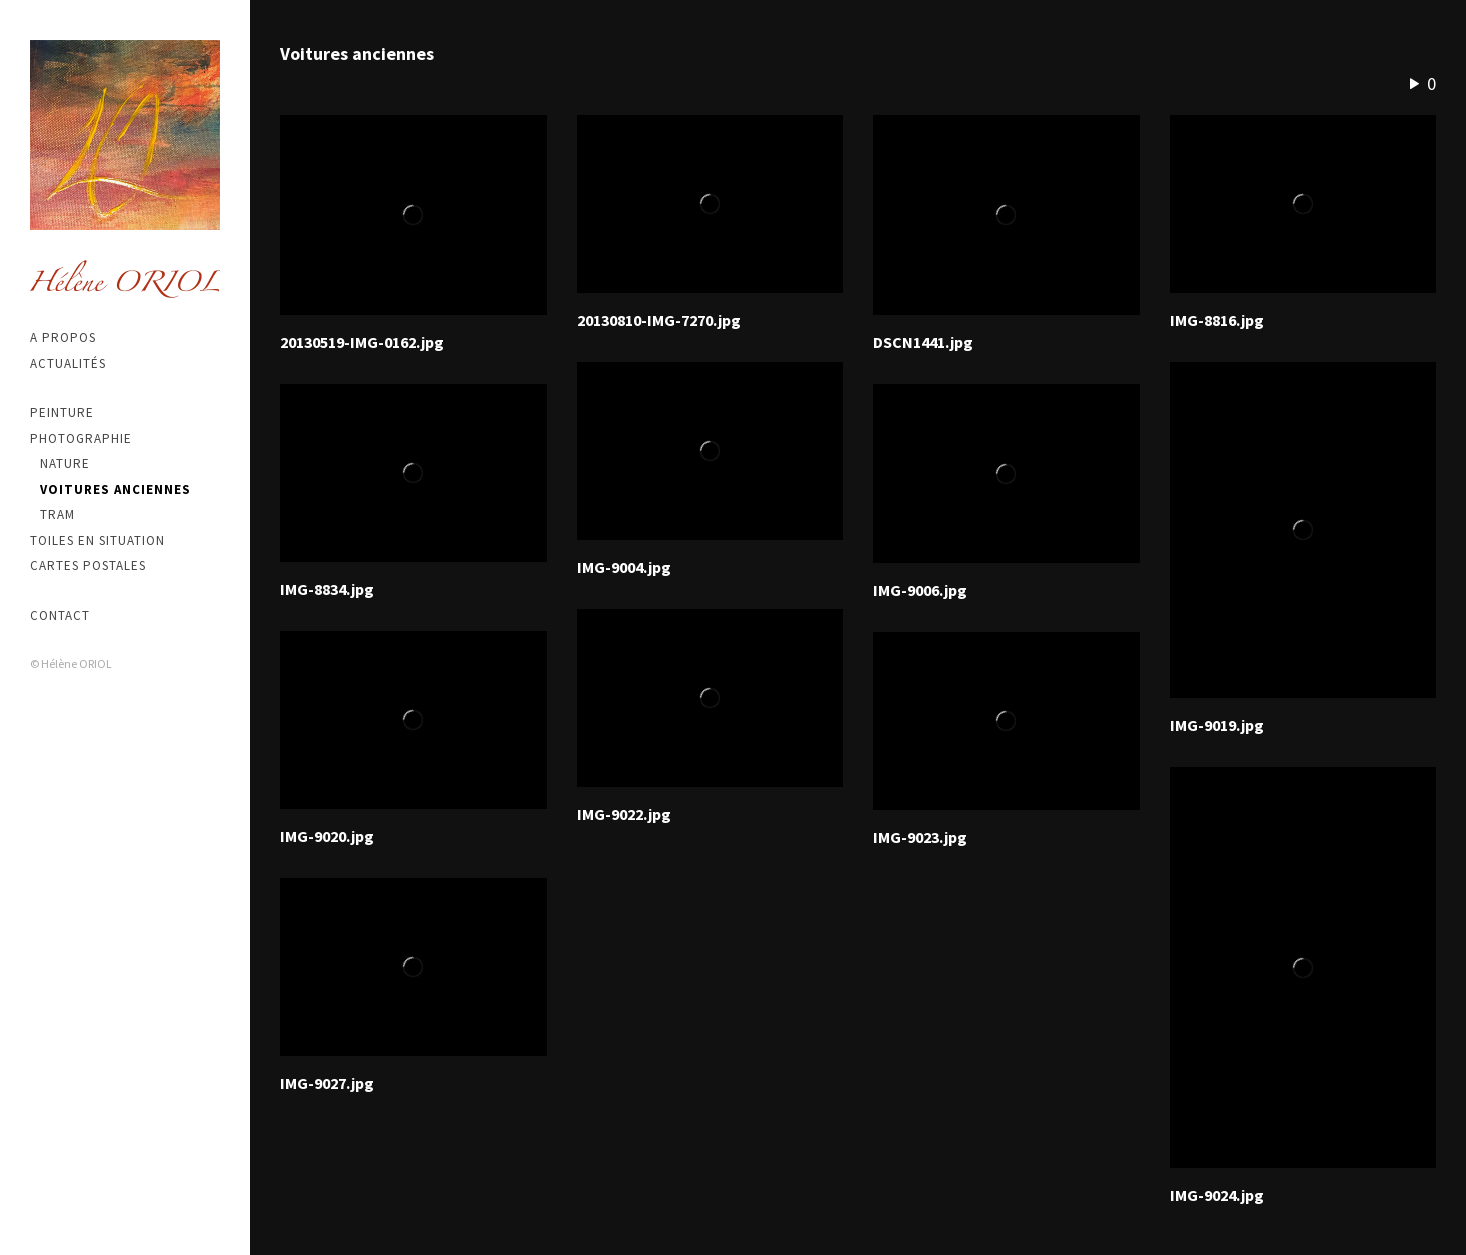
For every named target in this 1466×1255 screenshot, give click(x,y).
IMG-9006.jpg (920, 590)
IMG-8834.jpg (327, 589)
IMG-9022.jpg (624, 814)
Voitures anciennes (115, 489)
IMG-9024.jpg (1217, 1195)
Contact (60, 615)
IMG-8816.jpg (1217, 320)
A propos (63, 337)
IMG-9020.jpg (327, 836)
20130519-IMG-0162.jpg (362, 342)
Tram (57, 514)
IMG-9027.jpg (327, 1083)
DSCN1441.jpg (923, 342)
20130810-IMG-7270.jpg (659, 320)
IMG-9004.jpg (624, 567)
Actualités (68, 363)
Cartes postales (88, 565)
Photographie (81, 438)
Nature (65, 463)
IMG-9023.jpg (920, 837)
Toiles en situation (97, 540)
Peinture (62, 412)
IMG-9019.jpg (1217, 725)
